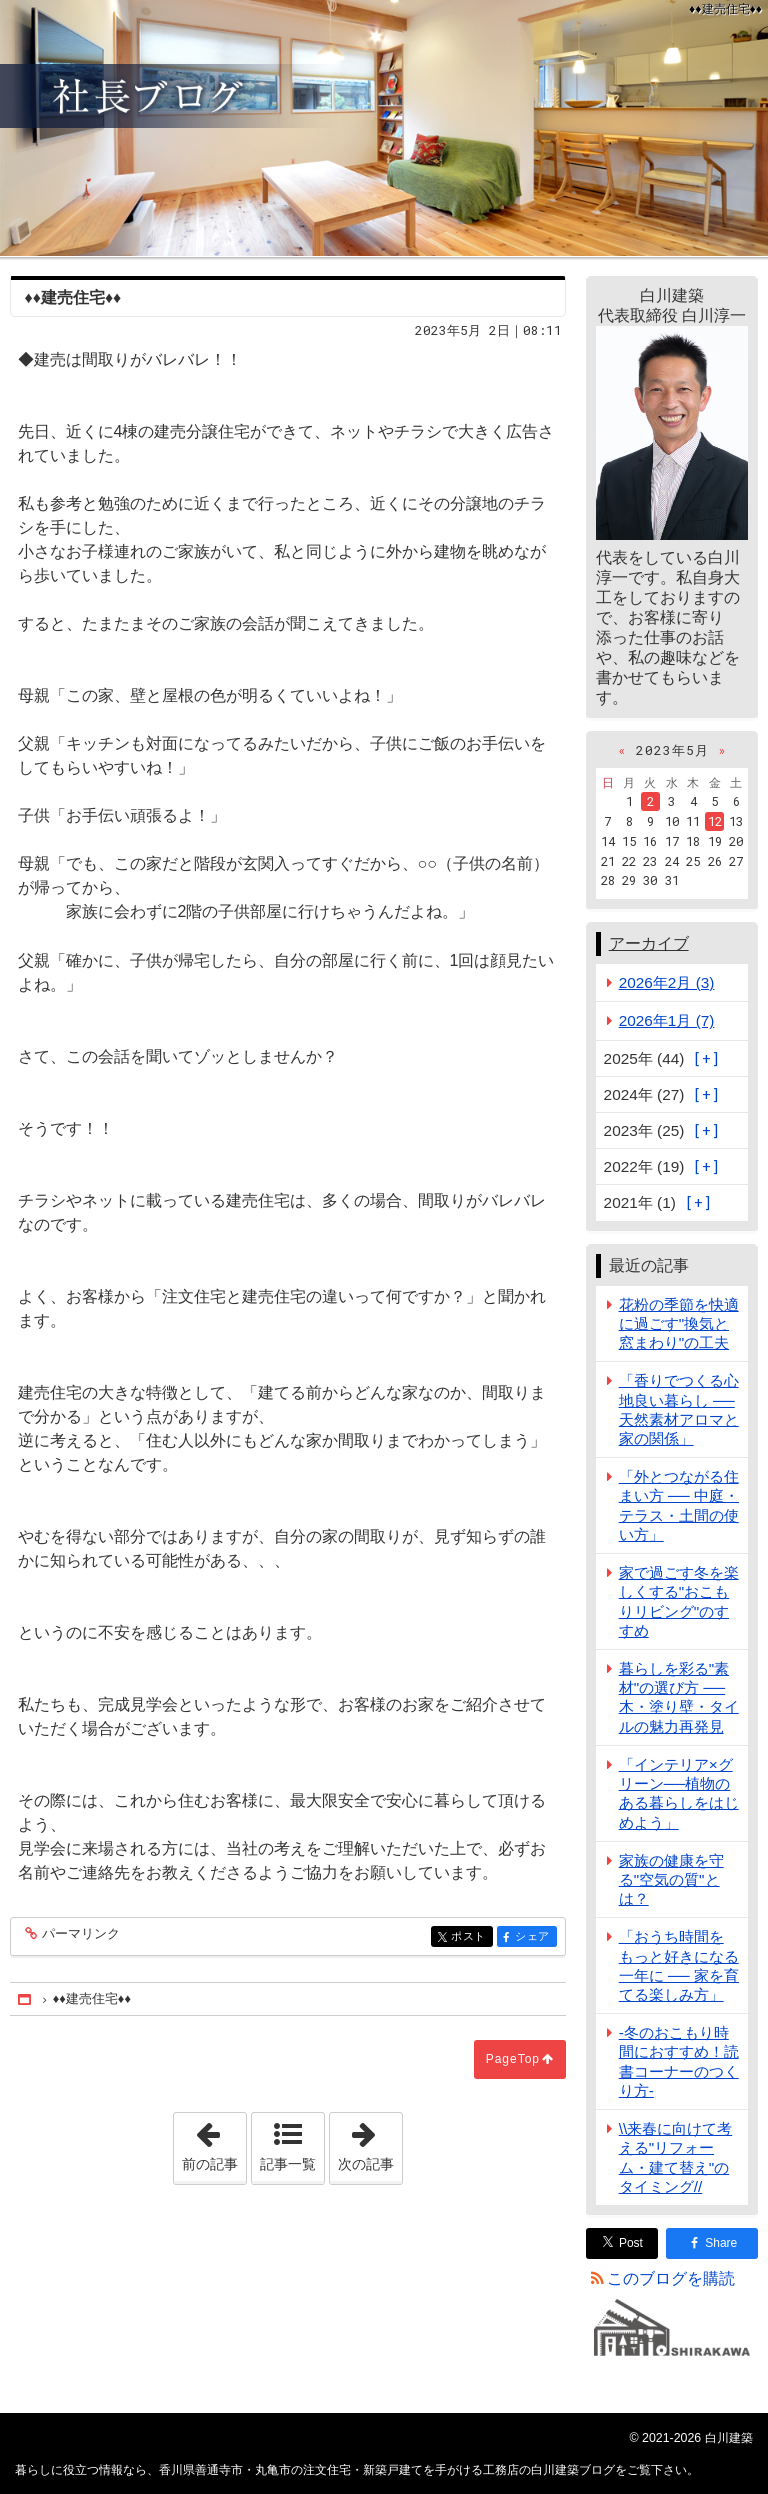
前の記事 (214, 2142)
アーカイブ (649, 943)
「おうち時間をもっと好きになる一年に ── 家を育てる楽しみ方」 (679, 1965)
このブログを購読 (671, 2278)
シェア (534, 1937)
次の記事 (370, 2142)
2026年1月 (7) (667, 1020)
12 (715, 821)
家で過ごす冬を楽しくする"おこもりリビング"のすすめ (679, 1601)
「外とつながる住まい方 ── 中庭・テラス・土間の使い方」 (679, 1505)
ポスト (470, 1937)
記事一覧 (288, 2164)
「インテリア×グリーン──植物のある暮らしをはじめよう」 (679, 1793)
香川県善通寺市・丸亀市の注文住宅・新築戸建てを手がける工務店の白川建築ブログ (384, 128)
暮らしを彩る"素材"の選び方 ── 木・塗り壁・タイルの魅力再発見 (679, 1697)
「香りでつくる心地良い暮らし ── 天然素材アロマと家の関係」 (679, 1409)
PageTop (513, 2059)
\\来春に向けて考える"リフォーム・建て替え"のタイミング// (676, 2157)
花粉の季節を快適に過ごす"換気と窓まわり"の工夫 (679, 1323)
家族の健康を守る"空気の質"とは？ (671, 1879)
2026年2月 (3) (667, 982)
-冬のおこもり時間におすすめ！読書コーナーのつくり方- (679, 2061)
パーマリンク (79, 1934)
